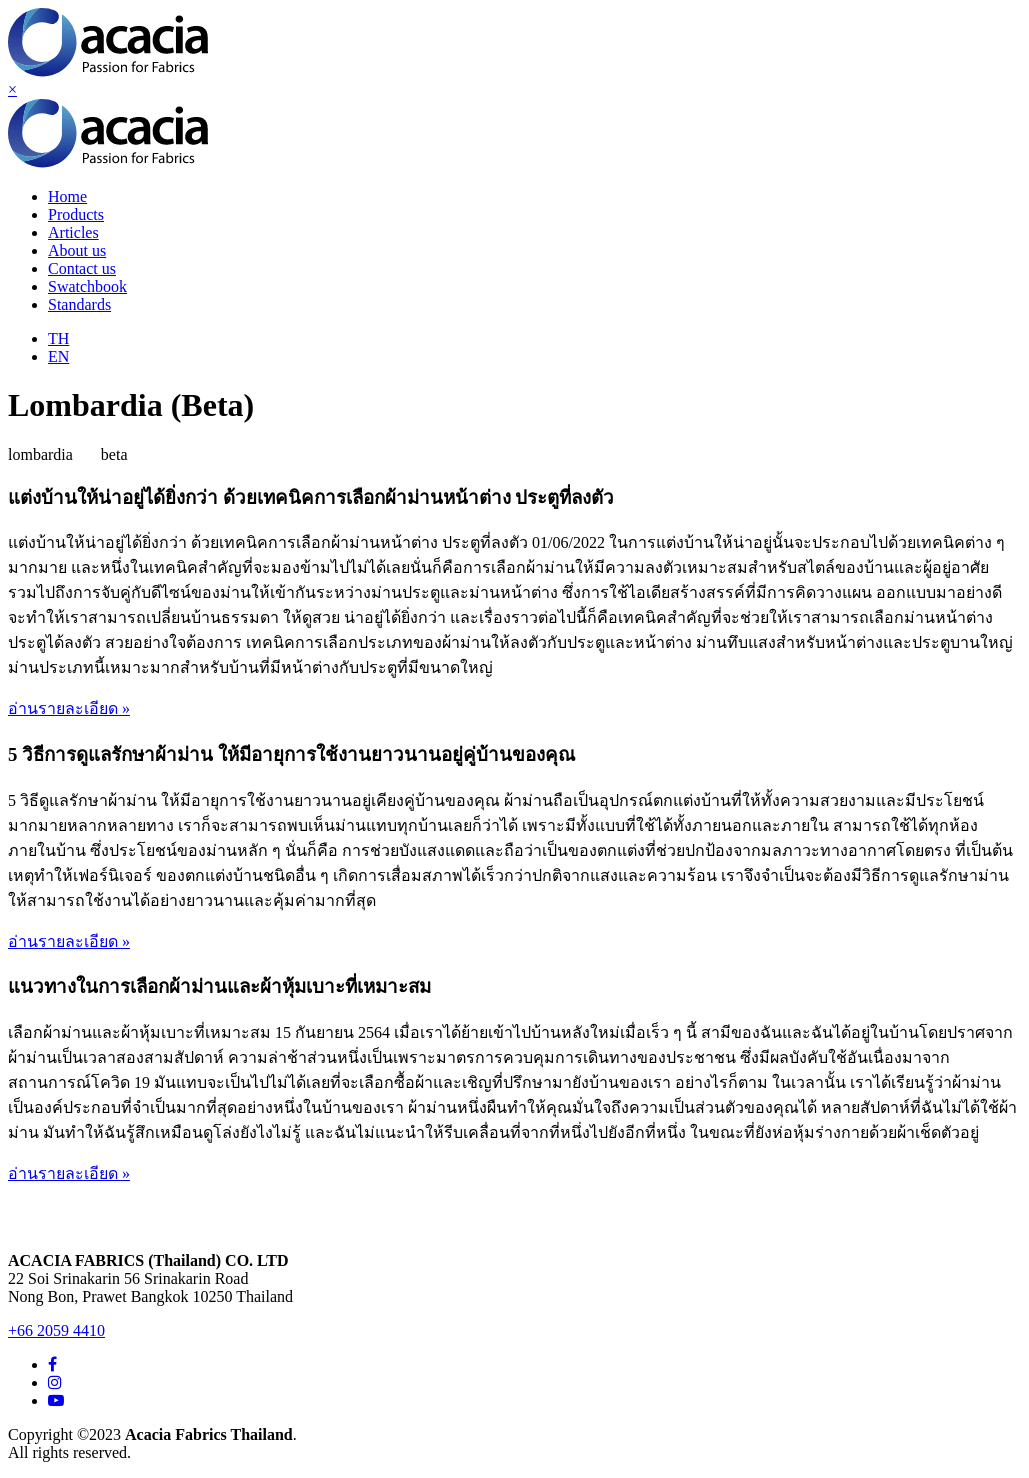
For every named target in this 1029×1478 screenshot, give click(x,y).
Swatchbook (87, 286)
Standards (79, 304)
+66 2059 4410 (56, 1330)
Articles (73, 232)
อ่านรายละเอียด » (69, 708)
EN (58, 356)
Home (67, 196)
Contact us (82, 268)
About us (77, 250)
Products (76, 214)
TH (58, 338)
